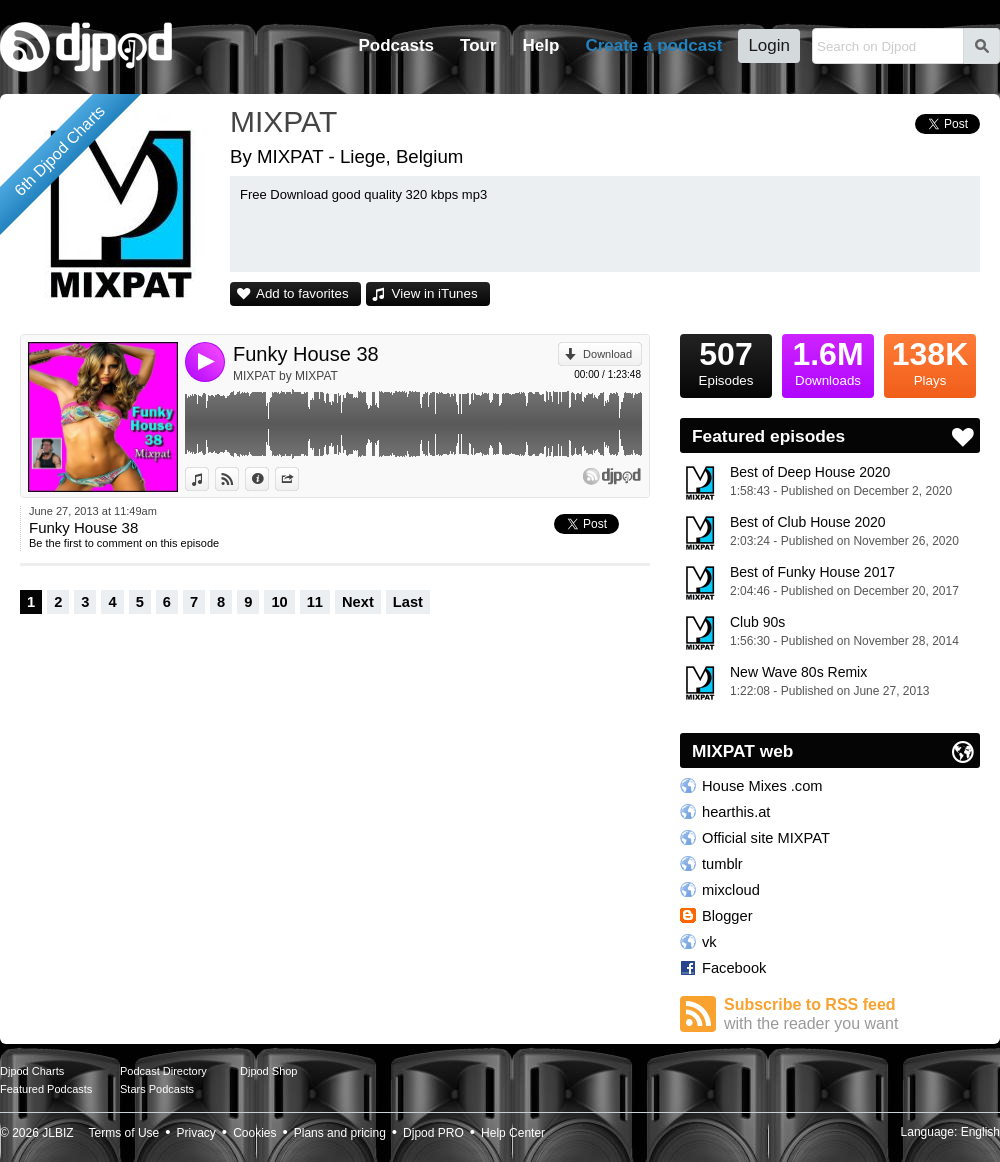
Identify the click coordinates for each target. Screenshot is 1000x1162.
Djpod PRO (433, 1133)
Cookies (254, 1133)
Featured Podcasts (46, 1089)
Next (358, 602)
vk (709, 942)
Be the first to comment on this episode (124, 543)
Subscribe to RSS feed (852, 1014)
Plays (930, 361)
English (980, 1132)
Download (607, 354)
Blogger (727, 916)
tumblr (722, 864)
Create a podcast (653, 45)
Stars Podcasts (157, 1089)
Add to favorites (302, 293)
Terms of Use (124, 1133)
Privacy (196, 1133)
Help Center (513, 1133)
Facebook (734, 968)
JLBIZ (57, 1133)
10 (279, 602)
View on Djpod (238, 479)
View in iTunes (435, 293)
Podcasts (396, 45)
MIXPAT (283, 121)
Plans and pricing (340, 1133)
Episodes (726, 361)
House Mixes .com (762, 786)
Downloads (828, 361)
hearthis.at (736, 812)
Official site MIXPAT (766, 838)
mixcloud (731, 890)
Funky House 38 (306, 354)
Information (268, 479)
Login (769, 45)
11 (315, 602)
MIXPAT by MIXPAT (285, 376)
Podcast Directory (163, 1071)
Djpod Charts (32, 1071)
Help (541, 45)
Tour (478, 45)
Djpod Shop (269, 1071)
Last (408, 602)
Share (298, 479)
